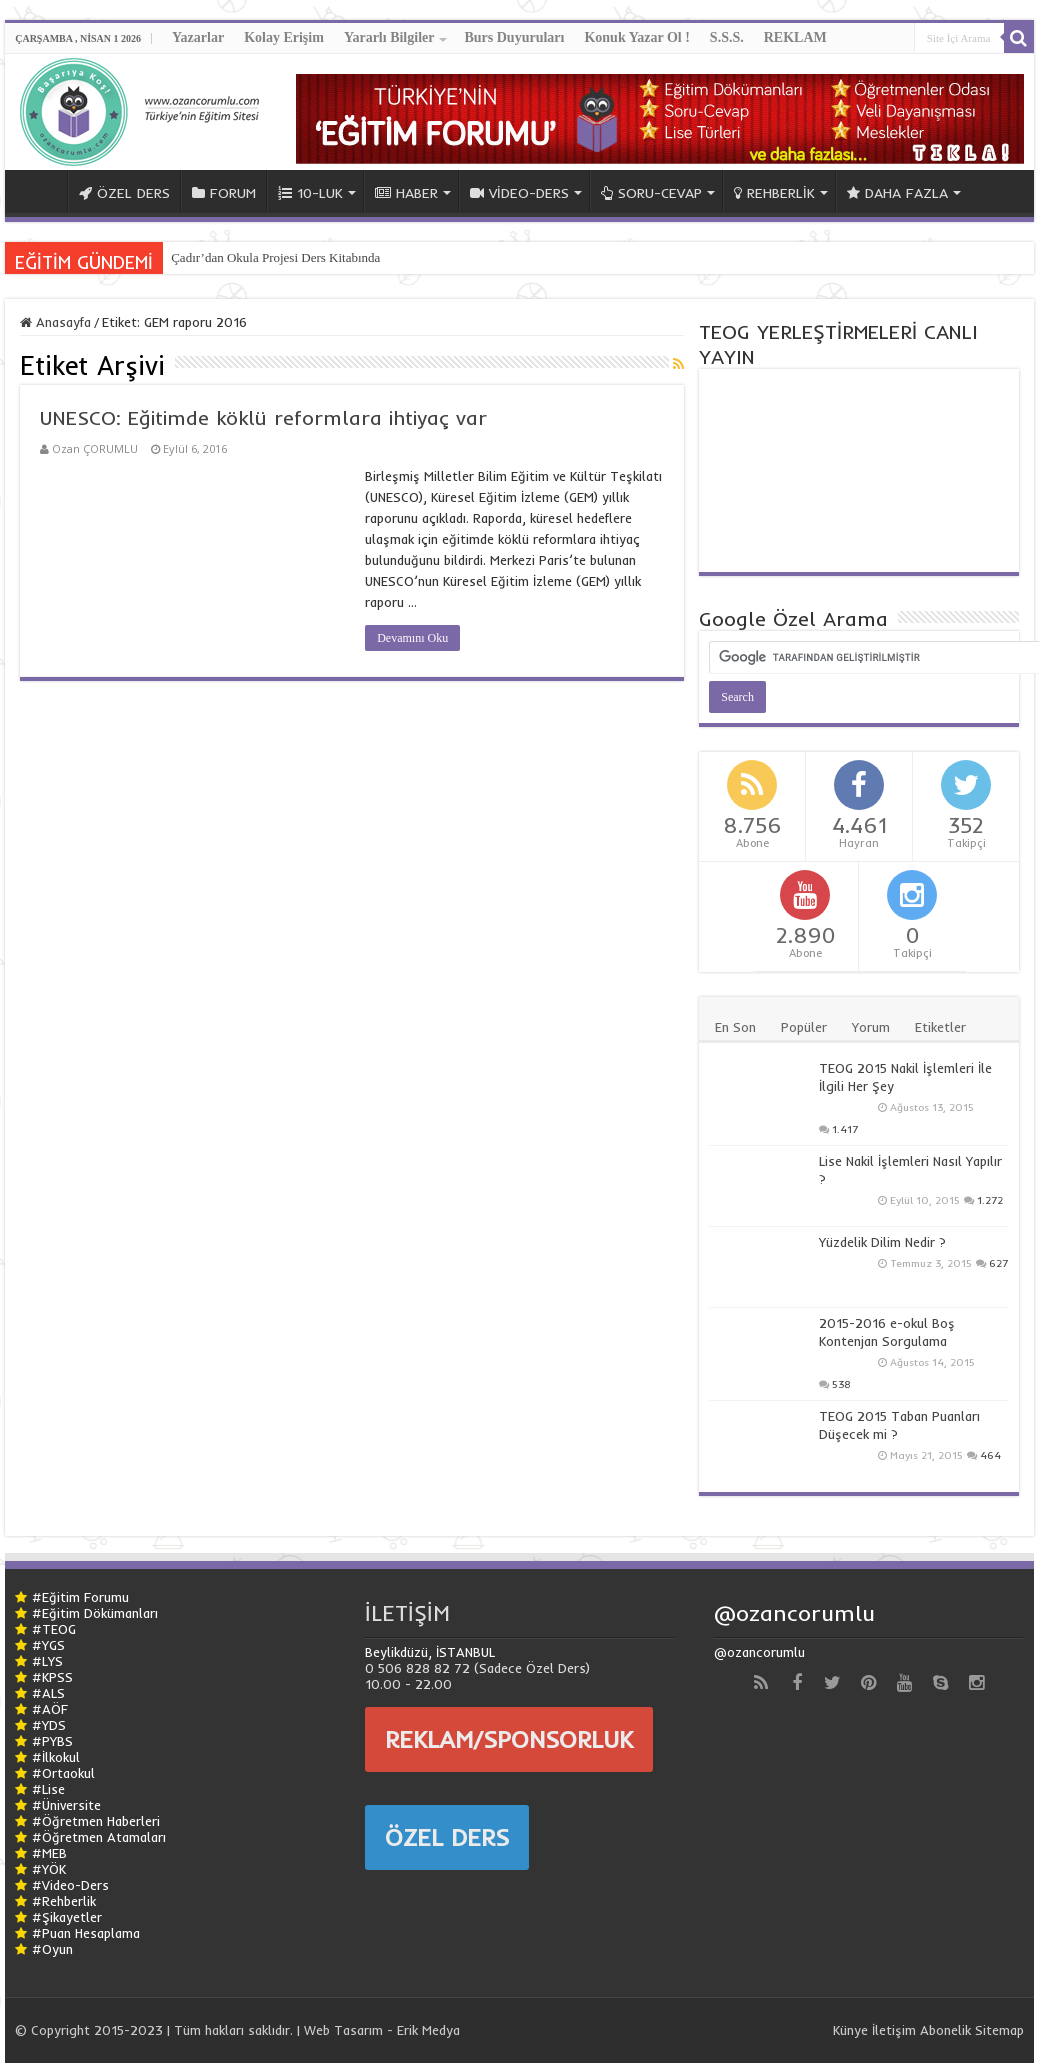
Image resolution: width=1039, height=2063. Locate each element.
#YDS (49, 1725)
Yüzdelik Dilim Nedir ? (882, 1242)
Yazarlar (198, 37)
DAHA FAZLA (897, 193)
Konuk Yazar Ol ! (636, 37)
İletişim (894, 2030)
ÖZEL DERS (124, 193)
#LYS (47, 1661)
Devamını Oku (412, 638)
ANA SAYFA (41, 191)
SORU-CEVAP (651, 193)
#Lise (48, 1789)
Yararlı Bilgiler (389, 37)
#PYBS (52, 1741)
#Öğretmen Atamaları (99, 1837)
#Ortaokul (63, 1773)
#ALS (48, 1693)
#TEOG (54, 1629)
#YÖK (49, 1869)
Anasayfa (55, 322)
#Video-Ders (70, 1885)
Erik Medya (428, 2030)
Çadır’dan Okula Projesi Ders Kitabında (275, 257)
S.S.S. (727, 37)
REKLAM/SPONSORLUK (509, 1739)
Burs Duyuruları (514, 37)
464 (990, 1455)
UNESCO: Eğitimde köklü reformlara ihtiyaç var (263, 417)
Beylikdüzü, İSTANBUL (430, 1652)
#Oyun (52, 1949)
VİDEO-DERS (519, 193)
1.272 (990, 1200)
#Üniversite (66, 1805)
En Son (735, 1027)
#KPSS (52, 1677)
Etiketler (940, 1027)
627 (998, 1263)
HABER (406, 193)
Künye (850, 2030)
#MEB (49, 1853)
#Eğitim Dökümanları (95, 1613)
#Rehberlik (64, 1901)
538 (841, 1384)
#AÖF (50, 1709)
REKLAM (795, 37)
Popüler (804, 1027)
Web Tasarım (343, 2030)
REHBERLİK (774, 193)
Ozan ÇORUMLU (95, 448)
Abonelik (945, 2030)
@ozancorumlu (794, 1613)
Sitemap (999, 2030)
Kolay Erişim (284, 37)
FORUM (224, 193)
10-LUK (310, 193)
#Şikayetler (67, 1917)
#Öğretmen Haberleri (96, 1821)
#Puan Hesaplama (86, 1933)
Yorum (871, 1027)
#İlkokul (56, 1757)
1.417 (845, 1129)
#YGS (48, 1645)
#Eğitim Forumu (80, 1597)
